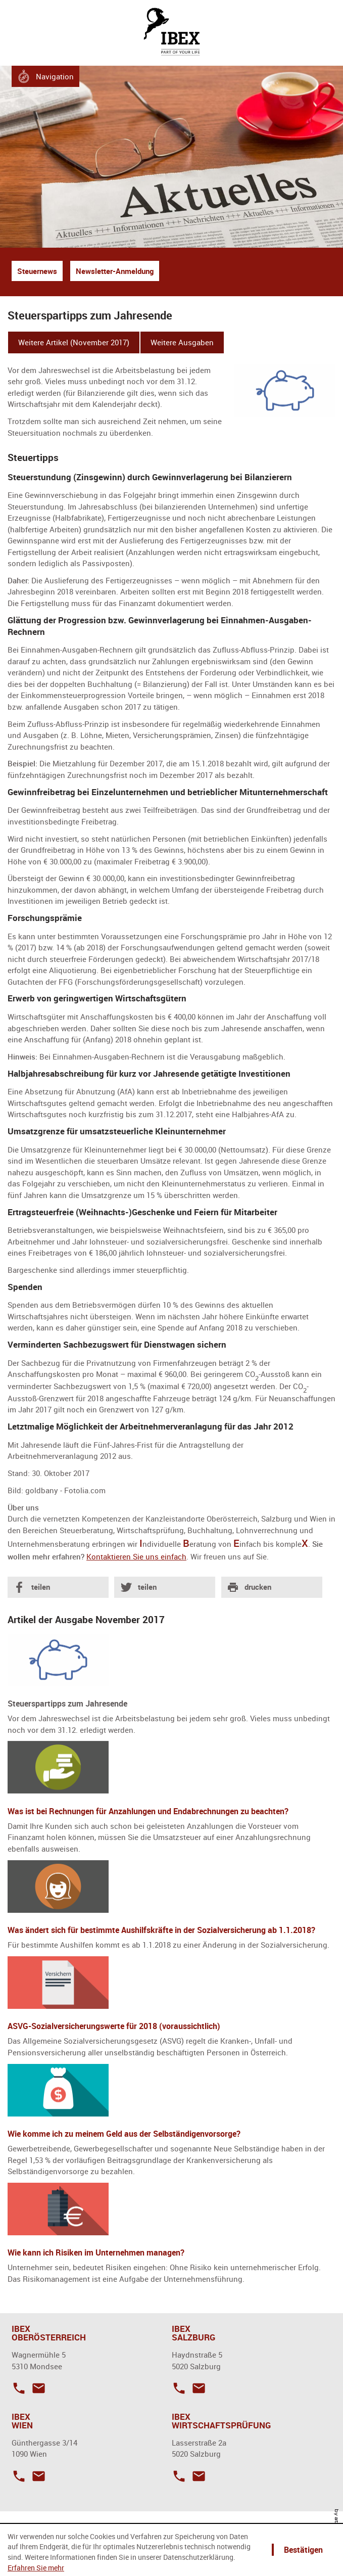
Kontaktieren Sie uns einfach (136, 1556)
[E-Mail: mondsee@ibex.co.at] (36, 2387)
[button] (46, 76)
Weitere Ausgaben (182, 342)
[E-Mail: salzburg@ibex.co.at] (196, 2387)
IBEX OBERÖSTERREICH (49, 2333)
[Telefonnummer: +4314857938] (19, 2475)
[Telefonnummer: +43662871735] (179, 2475)
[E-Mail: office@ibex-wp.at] (196, 2475)
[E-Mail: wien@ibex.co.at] (36, 2475)
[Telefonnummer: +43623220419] (19, 2387)
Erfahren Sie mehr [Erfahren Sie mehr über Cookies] (36, 2567)
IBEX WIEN (22, 2421)
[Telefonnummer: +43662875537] (179, 2387)
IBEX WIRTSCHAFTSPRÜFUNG (221, 2421)
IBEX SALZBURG (193, 2333)
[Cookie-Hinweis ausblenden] (302, 2550)
